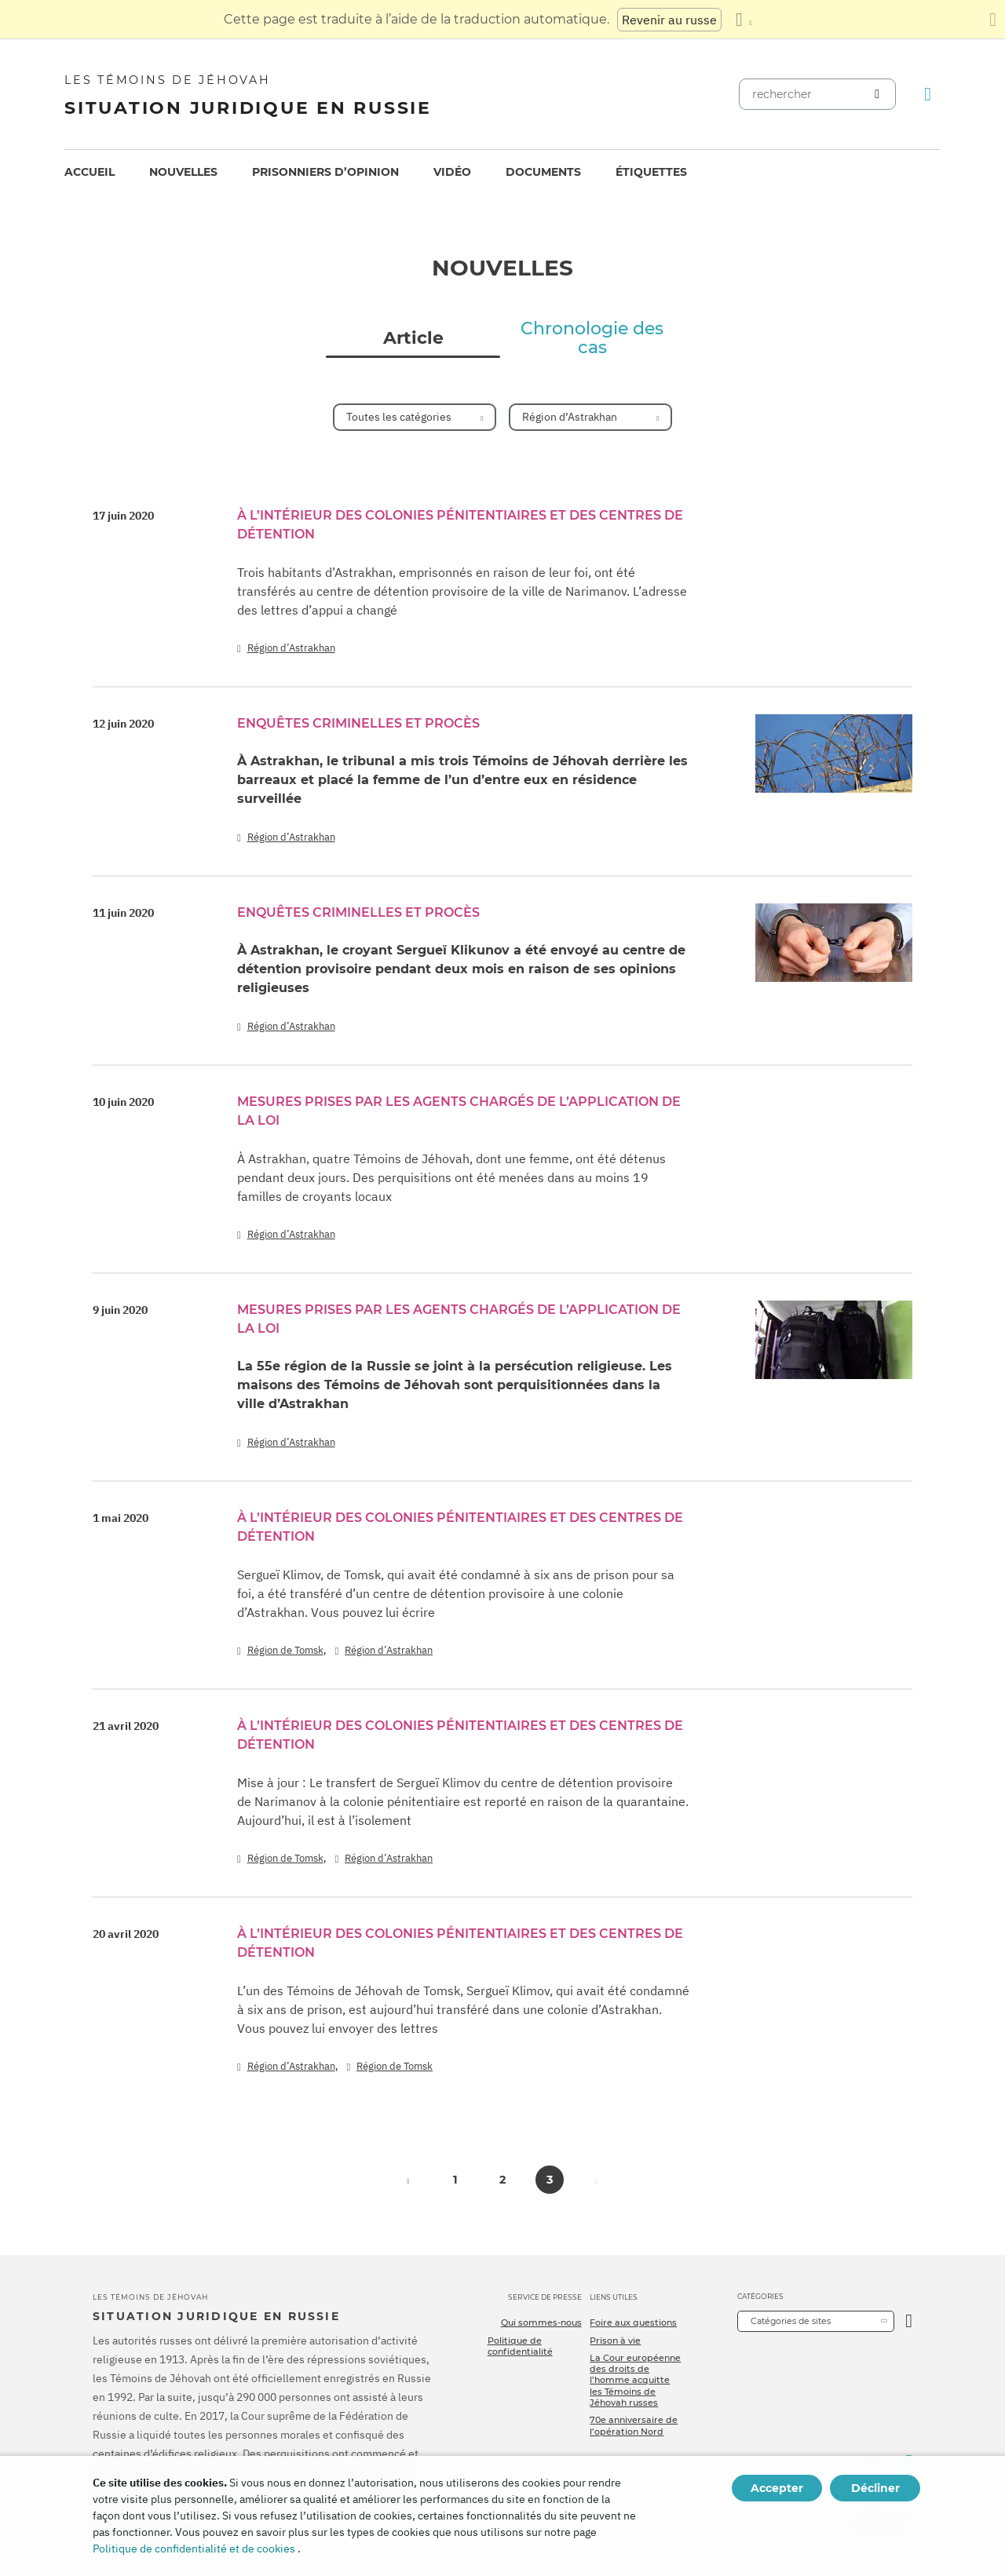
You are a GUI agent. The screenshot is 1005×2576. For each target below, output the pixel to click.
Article (413, 338)
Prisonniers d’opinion (325, 172)
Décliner (875, 2488)
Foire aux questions (633, 2322)
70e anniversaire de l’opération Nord (634, 2425)
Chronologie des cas (592, 338)
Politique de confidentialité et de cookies (194, 2548)
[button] (408, 2180)
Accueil (89, 172)
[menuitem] (89, 172)
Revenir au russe (669, 19)
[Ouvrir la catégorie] (908, 2321)
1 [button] (455, 2180)
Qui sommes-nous (541, 2322)
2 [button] (502, 2180)
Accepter (777, 2488)
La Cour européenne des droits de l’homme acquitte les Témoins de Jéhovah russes (635, 2380)
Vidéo (452, 172)
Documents (543, 172)
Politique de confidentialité (520, 2346)
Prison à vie (615, 2340)
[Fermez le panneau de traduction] (993, 19)
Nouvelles (183, 172)
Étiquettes (651, 172)
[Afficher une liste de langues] (743, 20)
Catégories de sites (791, 2320)
